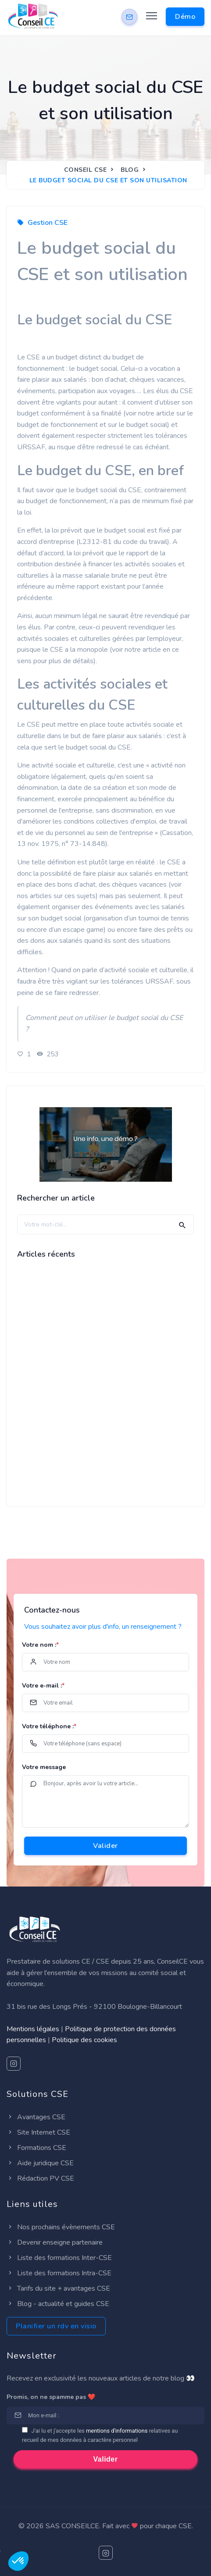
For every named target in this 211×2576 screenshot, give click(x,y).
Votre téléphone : (49, 1726)
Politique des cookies (84, 2040)
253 (47, 1054)
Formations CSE (36, 2148)
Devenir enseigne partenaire (55, 2242)
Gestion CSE (48, 222)
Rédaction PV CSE (40, 2178)
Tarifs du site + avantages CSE (58, 2288)
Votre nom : (40, 1645)
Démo (185, 16)
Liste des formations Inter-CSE (59, 2258)
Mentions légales (33, 2029)
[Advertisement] (105, 1390)
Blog (130, 170)
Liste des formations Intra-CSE (59, 2273)
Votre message (44, 1767)
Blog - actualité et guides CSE (58, 2304)
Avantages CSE (36, 2117)
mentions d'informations (116, 2430)
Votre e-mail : (43, 1685)
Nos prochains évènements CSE (61, 2227)
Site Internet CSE (38, 2132)
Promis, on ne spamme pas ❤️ (51, 2397)
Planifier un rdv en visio (56, 2326)
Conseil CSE (85, 170)
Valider (105, 1846)
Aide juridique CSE (40, 2163)
